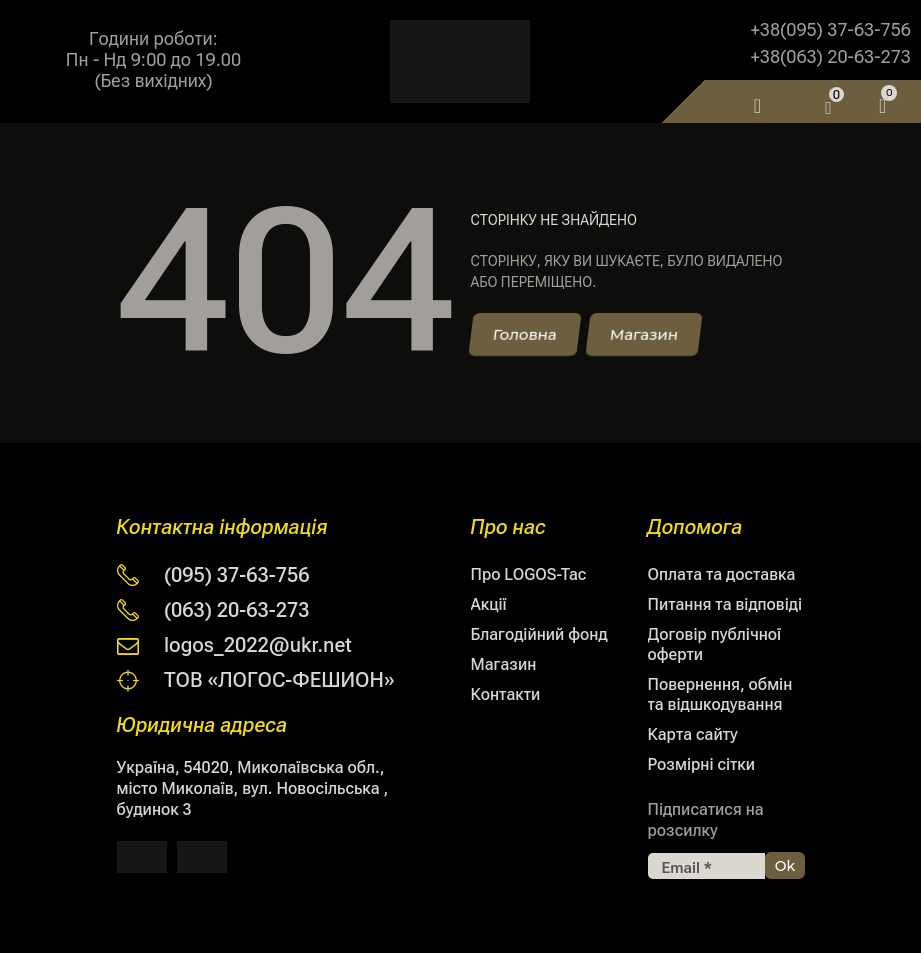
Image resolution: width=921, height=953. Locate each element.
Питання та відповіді (725, 604)
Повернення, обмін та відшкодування (720, 694)
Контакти (506, 694)
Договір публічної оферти (715, 644)
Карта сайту (693, 734)
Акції (489, 604)
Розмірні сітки (701, 764)
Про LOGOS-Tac (529, 574)
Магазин (504, 664)
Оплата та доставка (722, 574)
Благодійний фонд (539, 634)
